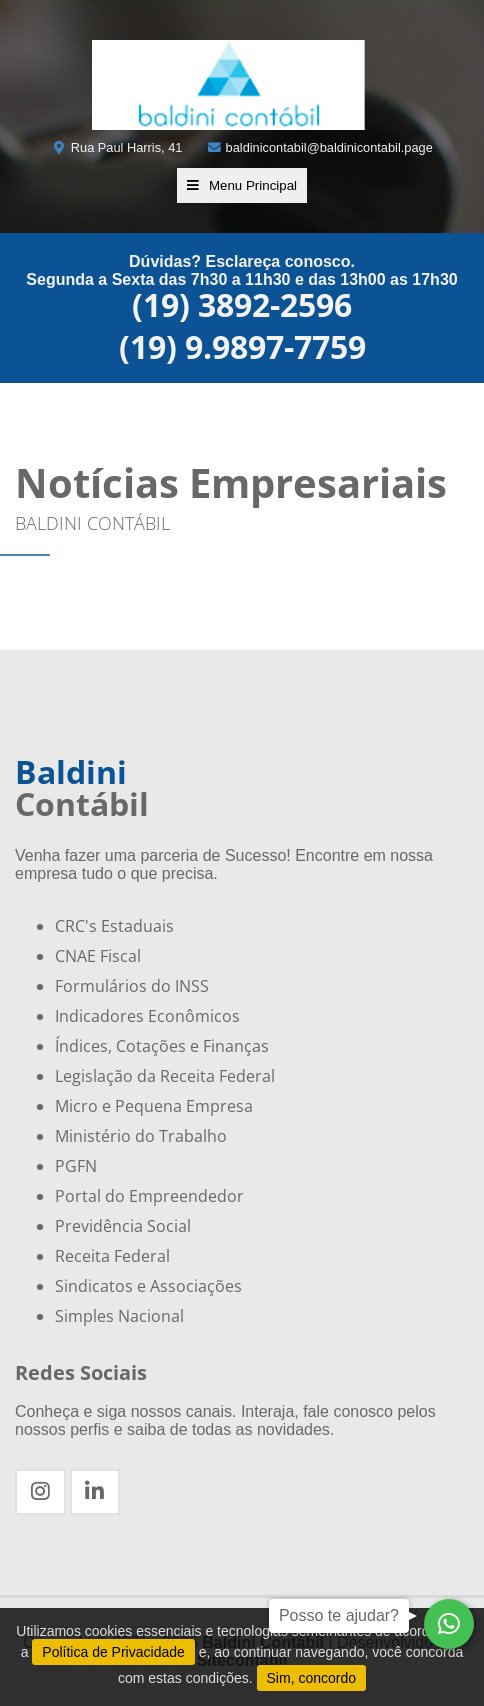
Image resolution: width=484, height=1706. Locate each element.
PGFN (76, 1166)
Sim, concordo (311, 1678)
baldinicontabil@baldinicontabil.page (319, 147)
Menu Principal (242, 185)
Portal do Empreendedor (149, 1196)
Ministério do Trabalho (141, 1136)
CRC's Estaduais (114, 926)
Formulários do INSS (132, 986)
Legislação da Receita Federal (165, 1076)
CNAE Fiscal (98, 956)
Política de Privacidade (113, 1652)
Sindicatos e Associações (148, 1286)
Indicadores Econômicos (147, 1016)
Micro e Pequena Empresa (154, 1106)
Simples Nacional (119, 1316)
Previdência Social (123, 1226)
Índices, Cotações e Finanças (162, 1046)
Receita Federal (112, 1256)
